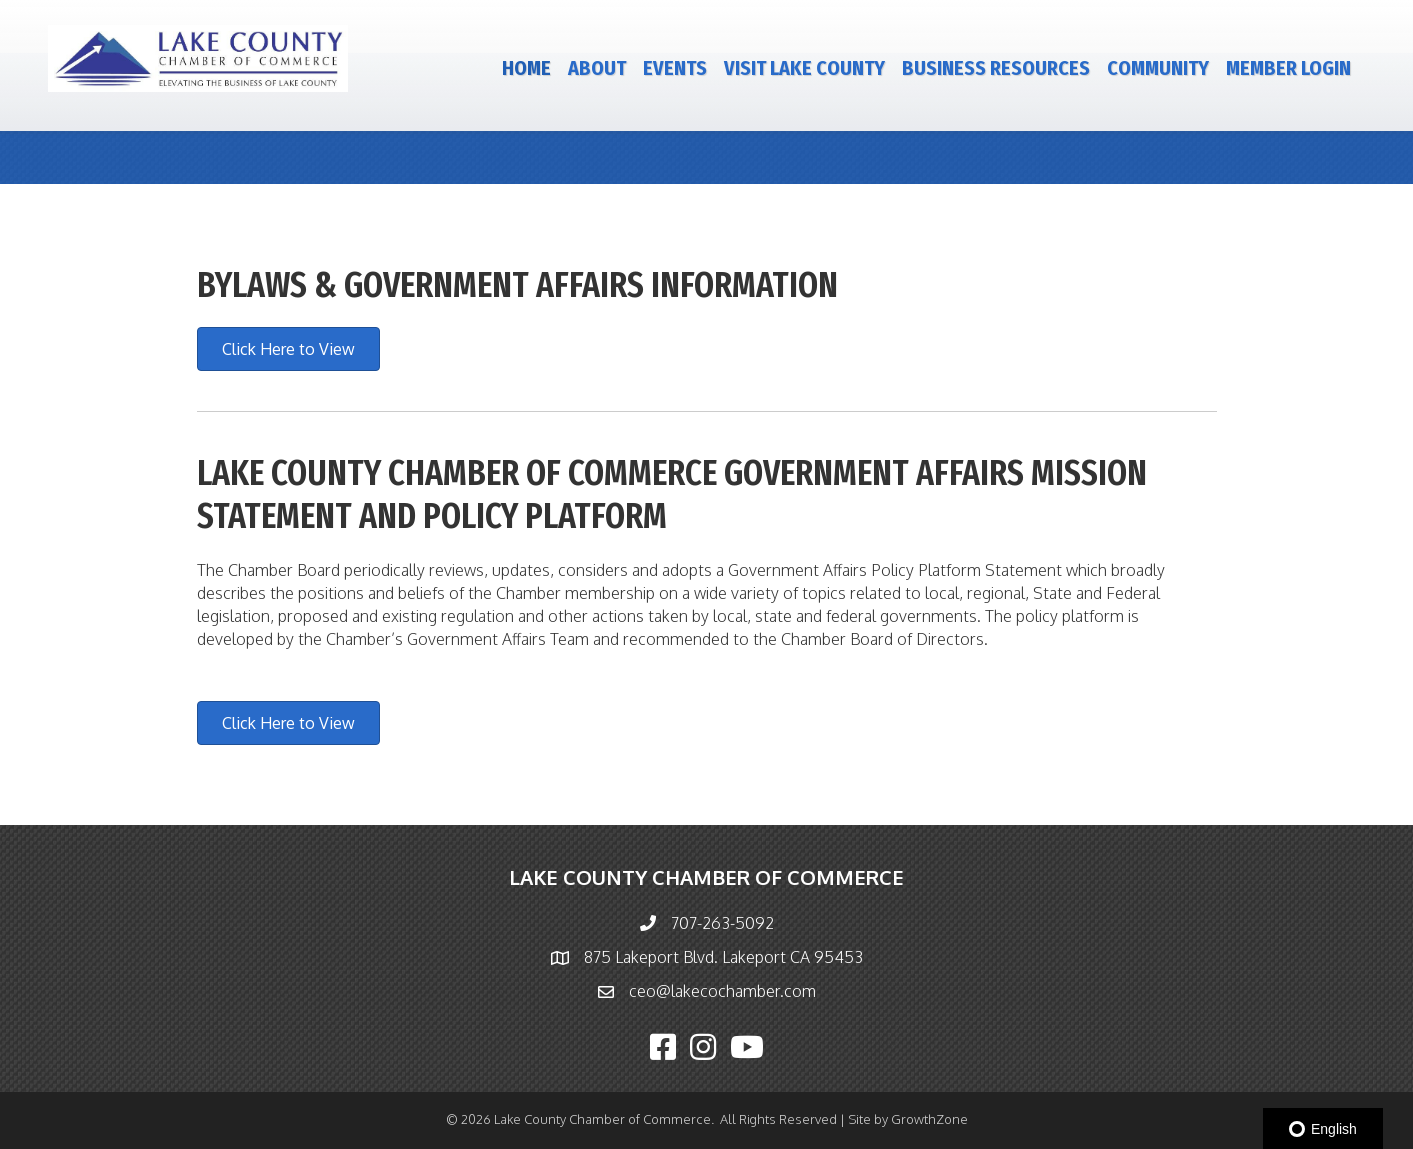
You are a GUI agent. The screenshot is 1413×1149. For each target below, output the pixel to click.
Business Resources (996, 68)
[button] (288, 349)
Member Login (1288, 68)
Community (1158, 68)
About (597, 68)
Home (526, 68)
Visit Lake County (804, 68)
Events (675, 68)
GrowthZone (929, 1119)
